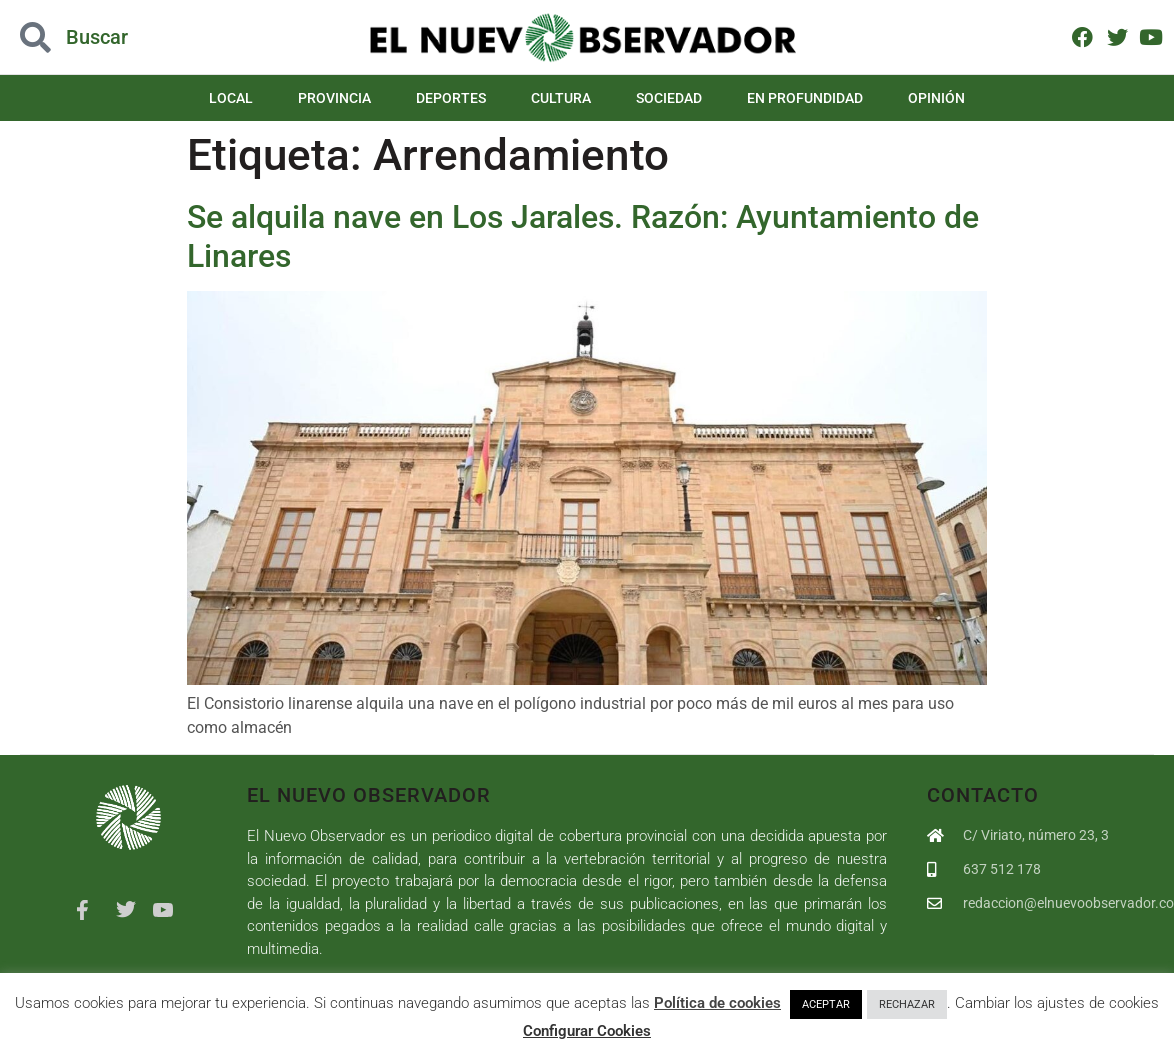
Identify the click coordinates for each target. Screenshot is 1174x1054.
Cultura (561, 98)
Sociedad (669, 98)
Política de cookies (717, 1003)
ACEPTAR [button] (826, 1004)
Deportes (451, 98)
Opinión (936, 98)
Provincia (334, 98)
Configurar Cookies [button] (587, 1031)
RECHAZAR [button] (907, 1004)
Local (231, 98)
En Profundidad (805, 98)
